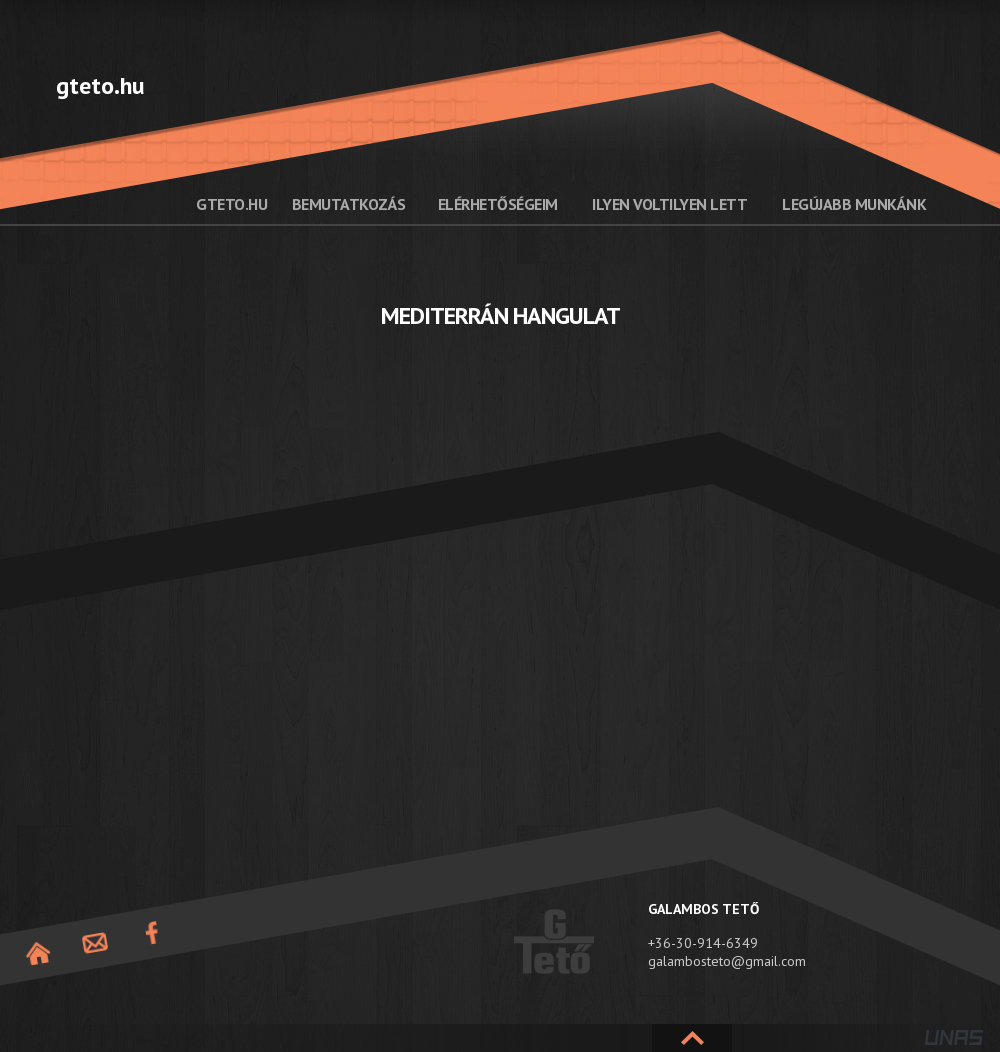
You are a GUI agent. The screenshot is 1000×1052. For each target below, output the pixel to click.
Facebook (152, 933)
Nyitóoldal (38, 953)
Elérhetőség (95, 943)
